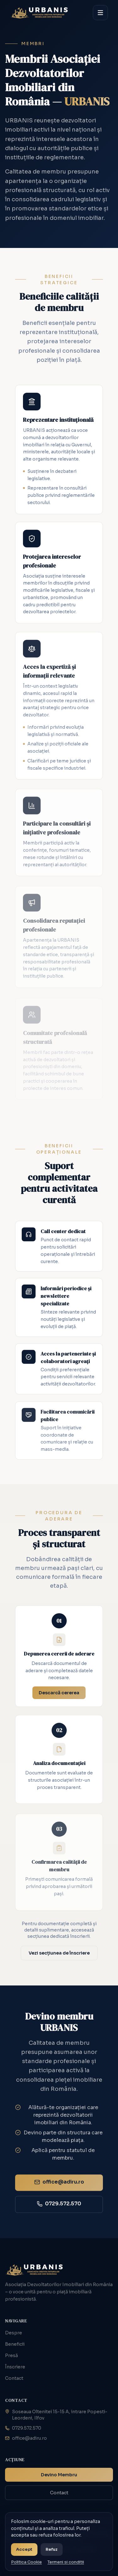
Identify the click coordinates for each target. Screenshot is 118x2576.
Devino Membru (59, 2475)
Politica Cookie (26, 2562)
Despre (13, 2333)
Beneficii (15, 2344)
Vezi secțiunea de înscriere (59, 1953)
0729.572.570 (23, 2428)
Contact (14, 2378)
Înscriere (15, 2367)
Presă (11, 2355)
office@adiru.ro (26, 2438)
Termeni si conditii (66, 2562)
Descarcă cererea (59, 1694)
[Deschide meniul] (100, 12)
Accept (24, 2549)
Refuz (52, 2549)
